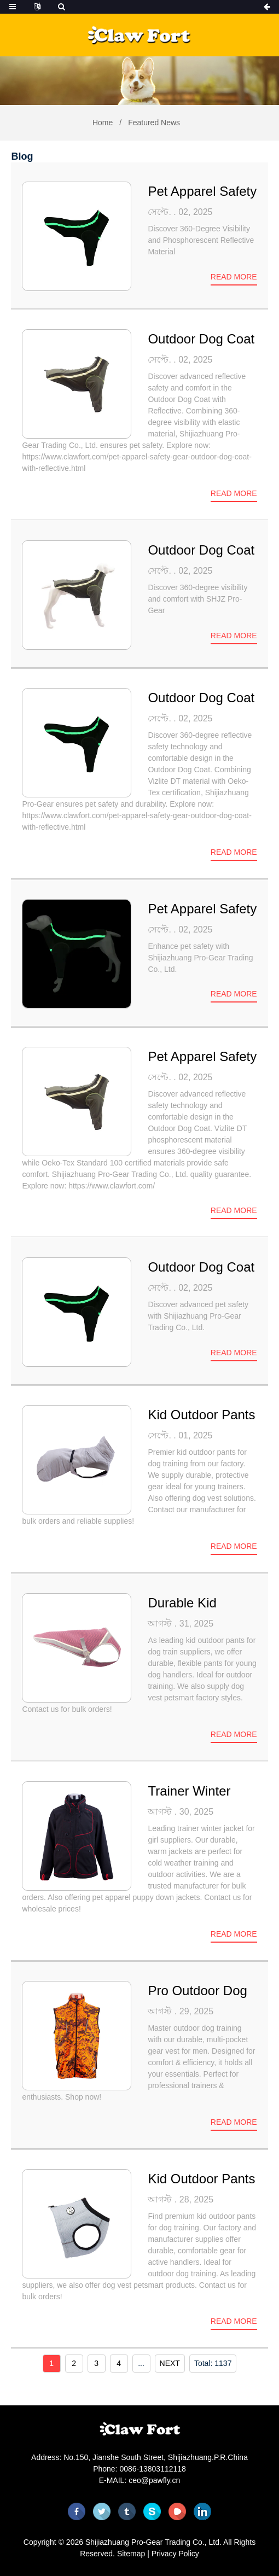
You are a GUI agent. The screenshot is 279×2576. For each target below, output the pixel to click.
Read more (234, 276)
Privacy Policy (175, 2553)
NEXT (170, 2363)
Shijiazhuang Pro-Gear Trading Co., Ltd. (153, 2542)
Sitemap (131, 2553)
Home (102, 122)
